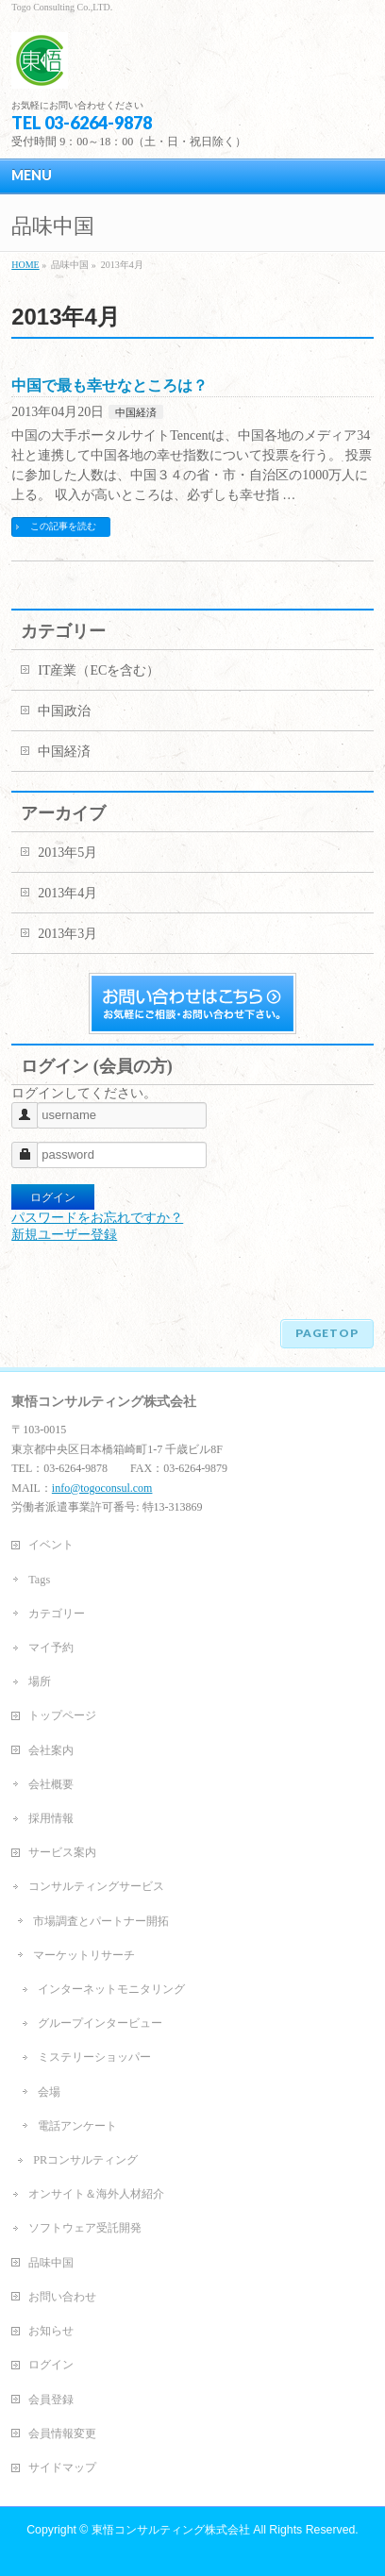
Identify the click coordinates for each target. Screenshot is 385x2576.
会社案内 (51, 1750)
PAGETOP (327, 1333)
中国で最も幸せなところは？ (109, 385)
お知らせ (51, 2330)
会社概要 (51, 1784)
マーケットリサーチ (84, 1955)
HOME (25, 264)
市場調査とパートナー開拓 (101, 1921)
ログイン (51, 2364)
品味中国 (51, 2262)
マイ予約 (51, 1647)
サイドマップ (62, 2467)
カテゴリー (56, 1613)
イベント (51, 1544)
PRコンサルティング (85, 2159)
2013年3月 (67, 934)
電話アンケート (77, 2126)
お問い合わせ (62, 2296)
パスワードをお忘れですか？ (97, 1218)
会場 (49, 2092)
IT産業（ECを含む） (98, 670)
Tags (39, 1579)
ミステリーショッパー (94, 2057)
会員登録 (51, 2399)
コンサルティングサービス (96, 1886)
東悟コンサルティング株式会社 (171, 2529)
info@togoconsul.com (102, 1488)
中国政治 (64, 711)
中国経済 (136, 412)
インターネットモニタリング (111, 1989)
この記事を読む (63, 526)
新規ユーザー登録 (64, 1235)
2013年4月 (67, 893)
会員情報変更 (62, 2433)
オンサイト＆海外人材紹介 (96, 2193)
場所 (39, 1681)
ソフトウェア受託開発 (85, 2227)
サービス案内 (62, 1852)
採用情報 (51, 1818)
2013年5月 (67, 852)
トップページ (62, 1715)
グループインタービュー (100, 2023)
